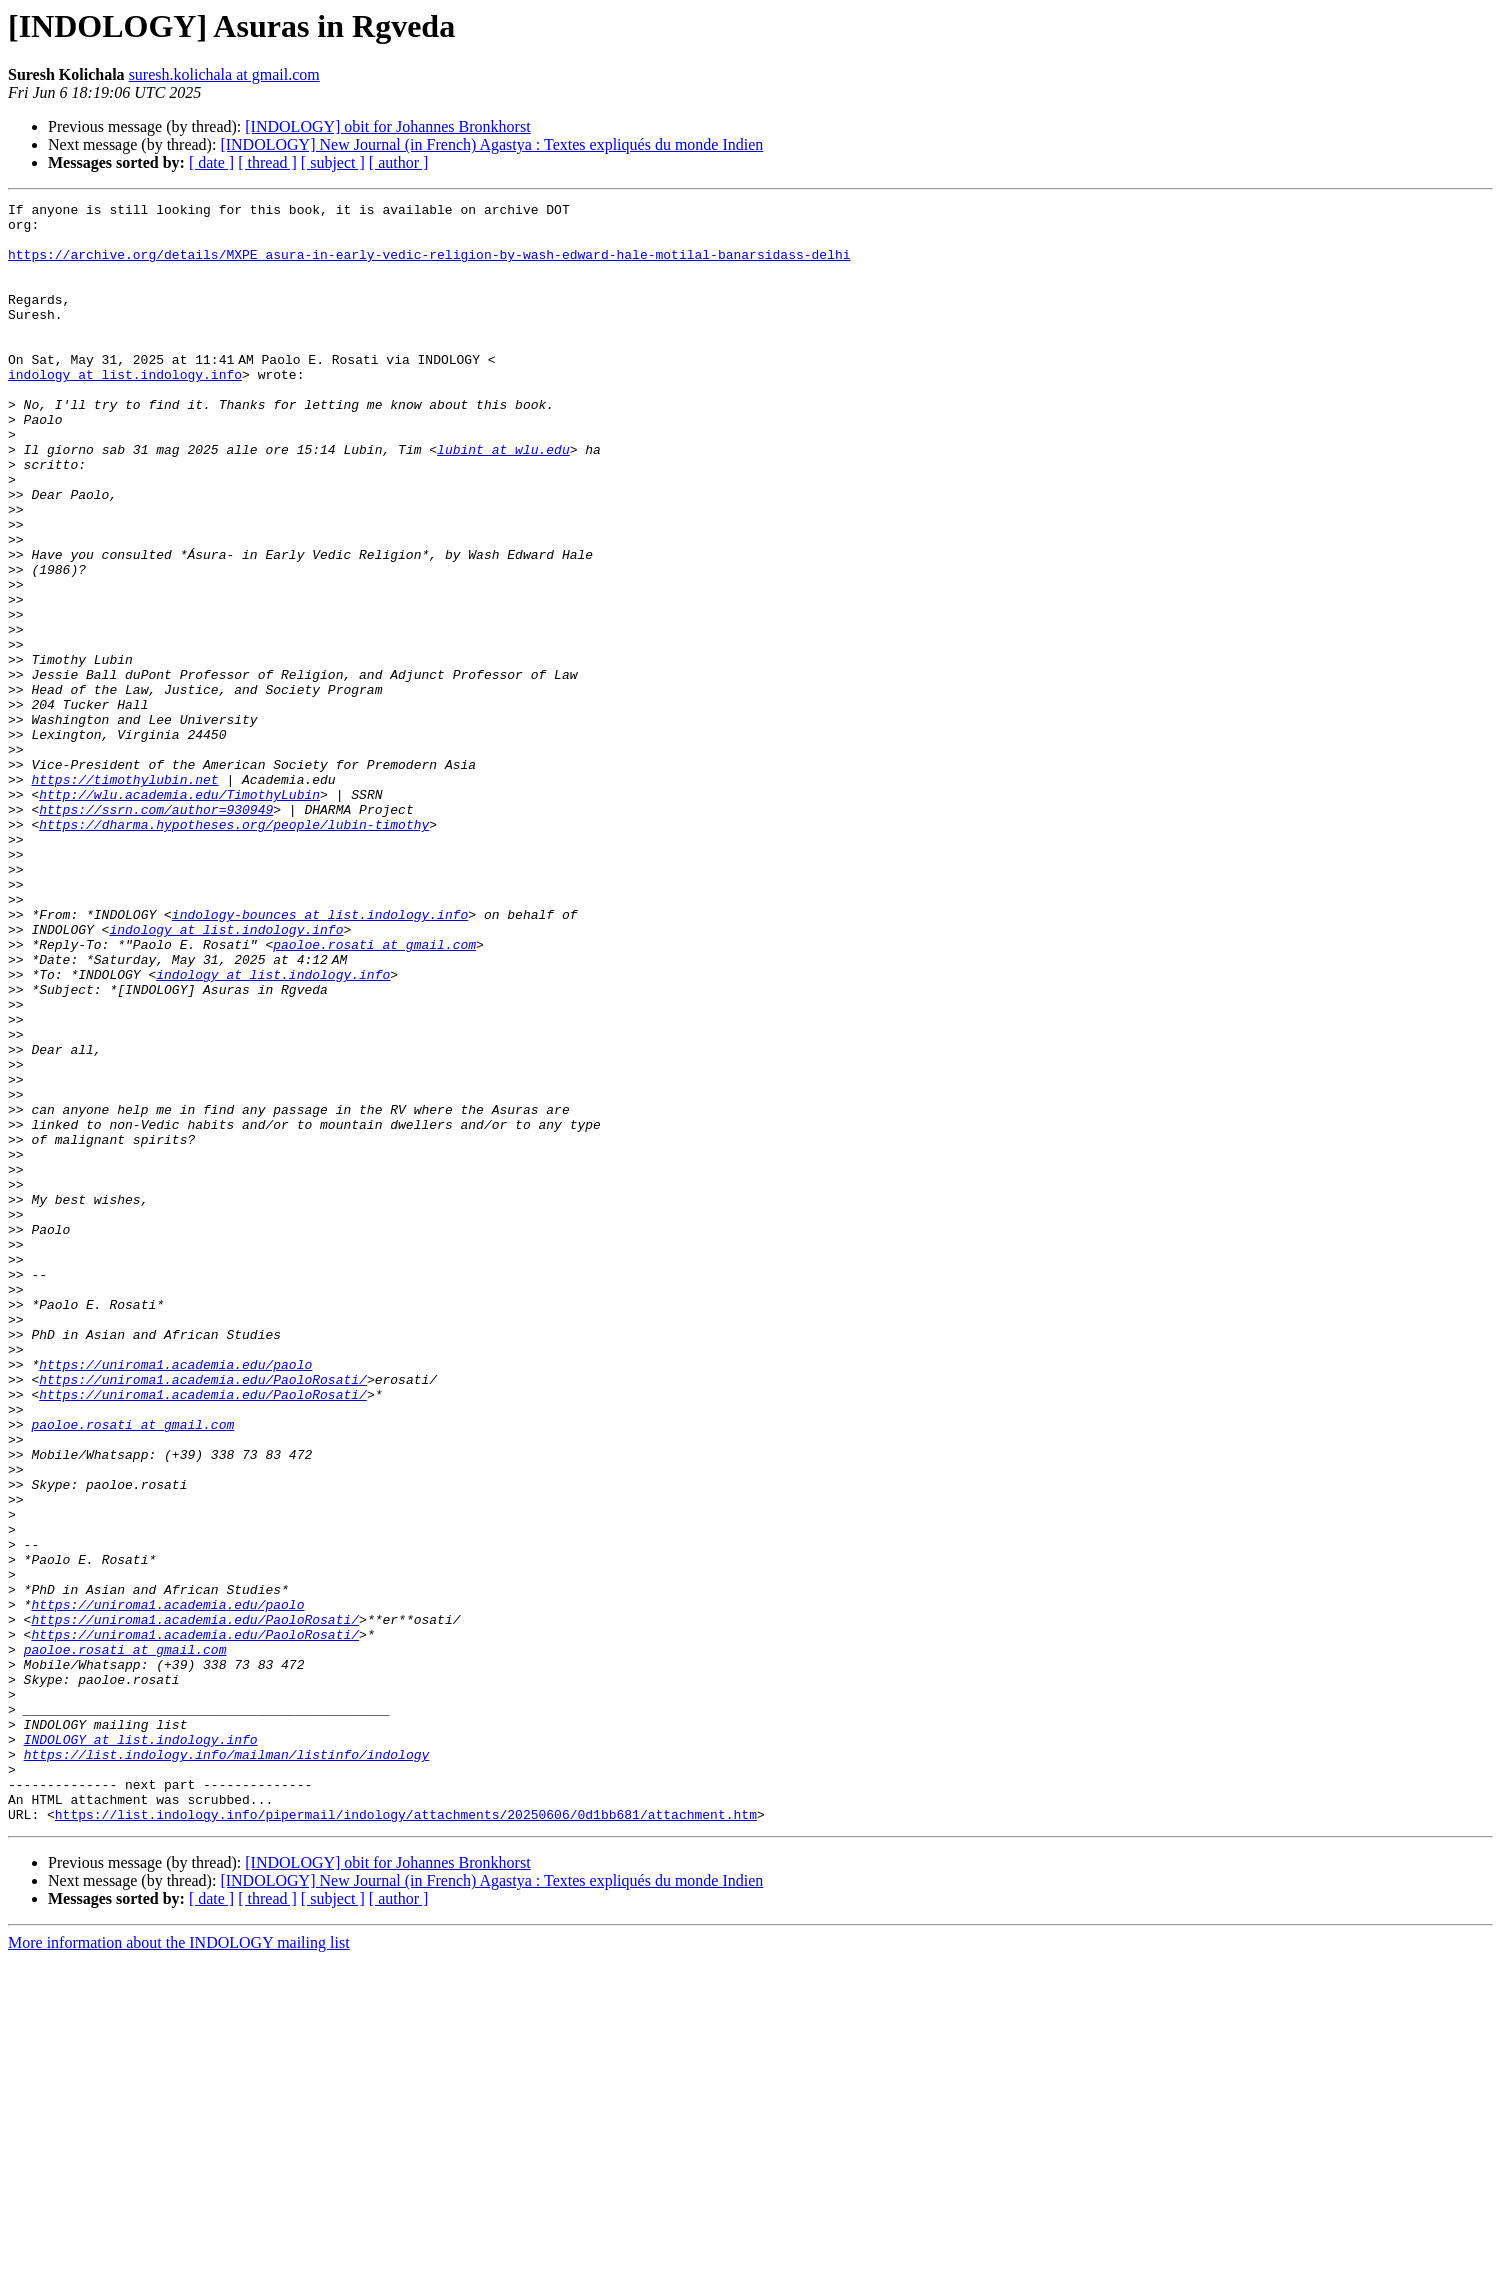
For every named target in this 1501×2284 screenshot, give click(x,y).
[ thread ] (267, 162)
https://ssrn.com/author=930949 (156, 932)
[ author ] (399, 162)
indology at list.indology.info (125, 410)
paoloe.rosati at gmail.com (374, 1094)
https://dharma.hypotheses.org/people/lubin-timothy (234, 950)
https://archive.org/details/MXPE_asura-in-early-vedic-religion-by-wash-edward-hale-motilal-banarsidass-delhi (429, 266)
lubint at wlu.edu (503, 500)
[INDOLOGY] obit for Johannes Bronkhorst (387, 126)
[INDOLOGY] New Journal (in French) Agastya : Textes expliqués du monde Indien (491, 144)
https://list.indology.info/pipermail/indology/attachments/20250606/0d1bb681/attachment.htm (406, 2138)
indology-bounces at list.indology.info (320, 1058)
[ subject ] (333, 162)
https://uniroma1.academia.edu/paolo (175, 1598)
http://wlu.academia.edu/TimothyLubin (179, 914)
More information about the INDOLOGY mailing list (179, 2266)
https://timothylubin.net (124, 896)
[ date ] (211, 162)
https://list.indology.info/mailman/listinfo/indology (227, 2066)
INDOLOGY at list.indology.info (141, 2048)
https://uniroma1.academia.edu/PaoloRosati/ (203, 1616)
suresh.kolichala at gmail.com (224, 74)
